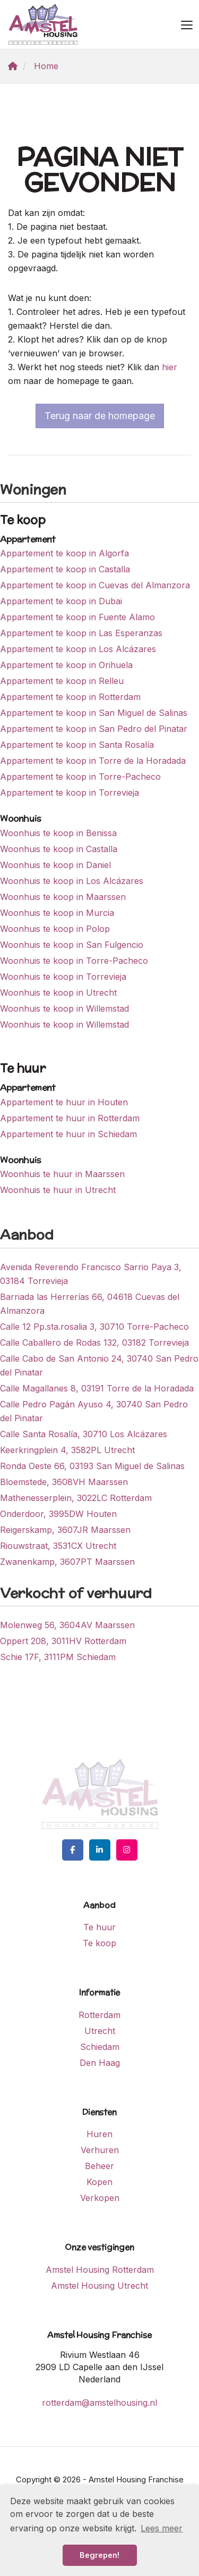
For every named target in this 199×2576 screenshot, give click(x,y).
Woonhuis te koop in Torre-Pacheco (74, 960)
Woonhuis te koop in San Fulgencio (71, 944)
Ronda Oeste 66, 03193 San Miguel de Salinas (92, 1466)
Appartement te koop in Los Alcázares (78, 649)
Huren (99, 2134)
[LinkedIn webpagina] (99, 1850)
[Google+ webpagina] (126, 1850)
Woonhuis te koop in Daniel (55, 865)
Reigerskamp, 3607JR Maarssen (65, 1529)
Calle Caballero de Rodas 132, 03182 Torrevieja (94, 1342)
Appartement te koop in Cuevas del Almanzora (95, 585)
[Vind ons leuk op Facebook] (72, 1850)
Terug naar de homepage (100, 415)
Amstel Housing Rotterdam (100, 2269)
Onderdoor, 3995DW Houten (58, 1513)
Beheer (99, 2166)
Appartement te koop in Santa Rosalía (77, 744)
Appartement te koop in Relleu (62, 681)
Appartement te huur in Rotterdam (70, 1118)
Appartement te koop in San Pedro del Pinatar (93, 728)
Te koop (99, 1943)
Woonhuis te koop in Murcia (57, 912)
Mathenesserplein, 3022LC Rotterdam (76, 1498)
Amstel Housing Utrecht (99, 2285)
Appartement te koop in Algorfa (64, 553)
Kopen (99, 2182)
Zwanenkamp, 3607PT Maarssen (67, 1561)
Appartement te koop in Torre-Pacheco (80, 776)
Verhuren (100, 2150)
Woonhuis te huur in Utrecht (58, 1190)
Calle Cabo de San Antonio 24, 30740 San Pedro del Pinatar (99, 1365)
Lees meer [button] (162, 2528)
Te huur (99, 1927)
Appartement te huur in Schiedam (68, 1134)
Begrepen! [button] (99, 2555)
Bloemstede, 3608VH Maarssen (64, 1482)
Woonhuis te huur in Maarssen (62, 1174)
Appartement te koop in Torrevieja (69, 792)
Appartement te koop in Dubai (61, 601)
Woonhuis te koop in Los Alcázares (71, 881)
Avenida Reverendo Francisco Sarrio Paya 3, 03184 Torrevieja (90, 1274)
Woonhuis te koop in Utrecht (58, 992)
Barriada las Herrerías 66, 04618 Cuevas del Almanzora (89, 1303)
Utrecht (99, 2030)
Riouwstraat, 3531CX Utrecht (58, 1545)
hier (169, 367)
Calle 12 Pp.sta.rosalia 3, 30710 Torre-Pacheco (94, 1326)
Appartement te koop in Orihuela (66, 665)
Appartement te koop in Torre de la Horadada (93, 760)
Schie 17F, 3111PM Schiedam (58, 1657)
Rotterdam (99, 2015)
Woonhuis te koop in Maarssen (63, 896)
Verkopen (99, 2197)
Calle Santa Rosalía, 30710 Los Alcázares (83, 1434)
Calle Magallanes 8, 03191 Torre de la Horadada (97, 1388)
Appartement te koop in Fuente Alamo (77, 617)
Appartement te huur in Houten (64, 1102)
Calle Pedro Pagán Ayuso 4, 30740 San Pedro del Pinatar (94, 1411)
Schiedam (99, 2046)
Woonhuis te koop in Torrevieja (63, 976)
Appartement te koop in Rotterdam (70, 696)
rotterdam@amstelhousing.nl (99, 2402)
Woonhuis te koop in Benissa (58, 833)
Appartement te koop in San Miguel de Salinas (93, 712)
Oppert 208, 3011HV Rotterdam (63, 1641)
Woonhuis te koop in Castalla (58, 849)
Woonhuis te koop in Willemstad (64, 1008)
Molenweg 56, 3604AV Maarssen (67, 1625)
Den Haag (100, 2062)
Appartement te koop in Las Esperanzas (81, 633)
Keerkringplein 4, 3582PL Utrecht (67, 1450)
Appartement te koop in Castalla (65, 569)
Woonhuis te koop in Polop (55, 928)
